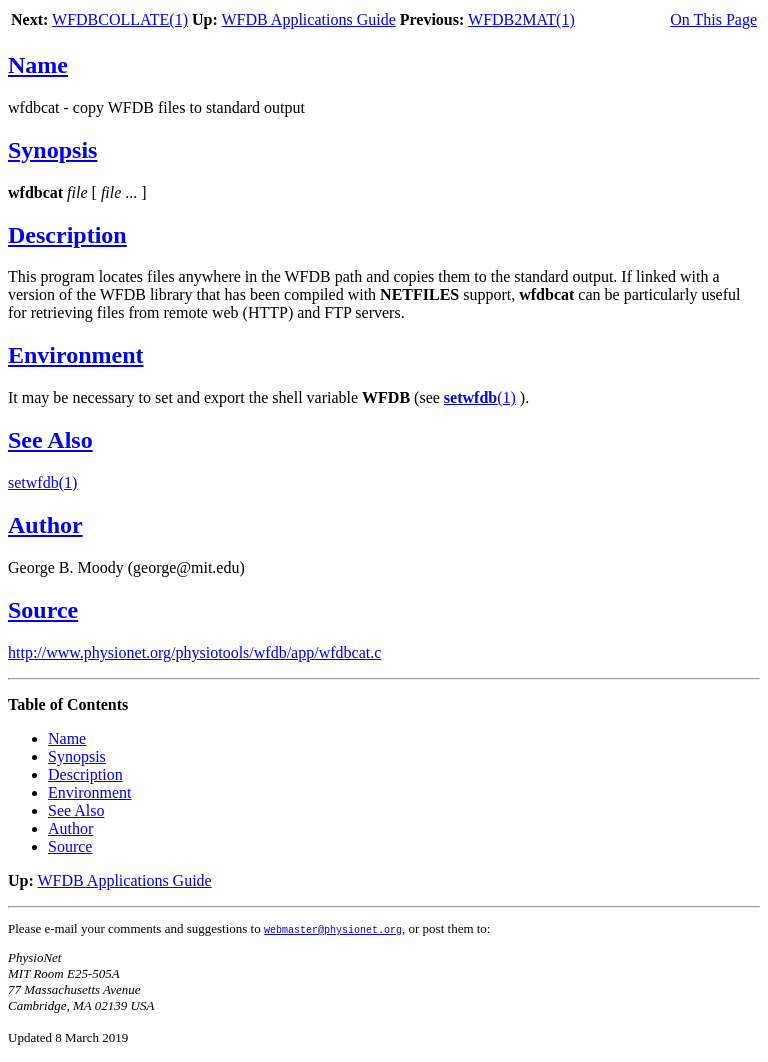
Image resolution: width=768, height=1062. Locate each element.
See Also (50, 440)
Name (38, 65)
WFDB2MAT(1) (521, 19)
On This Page (713, 19)
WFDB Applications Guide (309, 19)
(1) (480, 397)
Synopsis (52, 150)
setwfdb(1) (42, 482)
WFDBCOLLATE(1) (120, 19)
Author (45, 525)
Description (67, 235)
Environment (76, 355)
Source (43, 610)
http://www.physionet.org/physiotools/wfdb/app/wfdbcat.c (194, 652)
